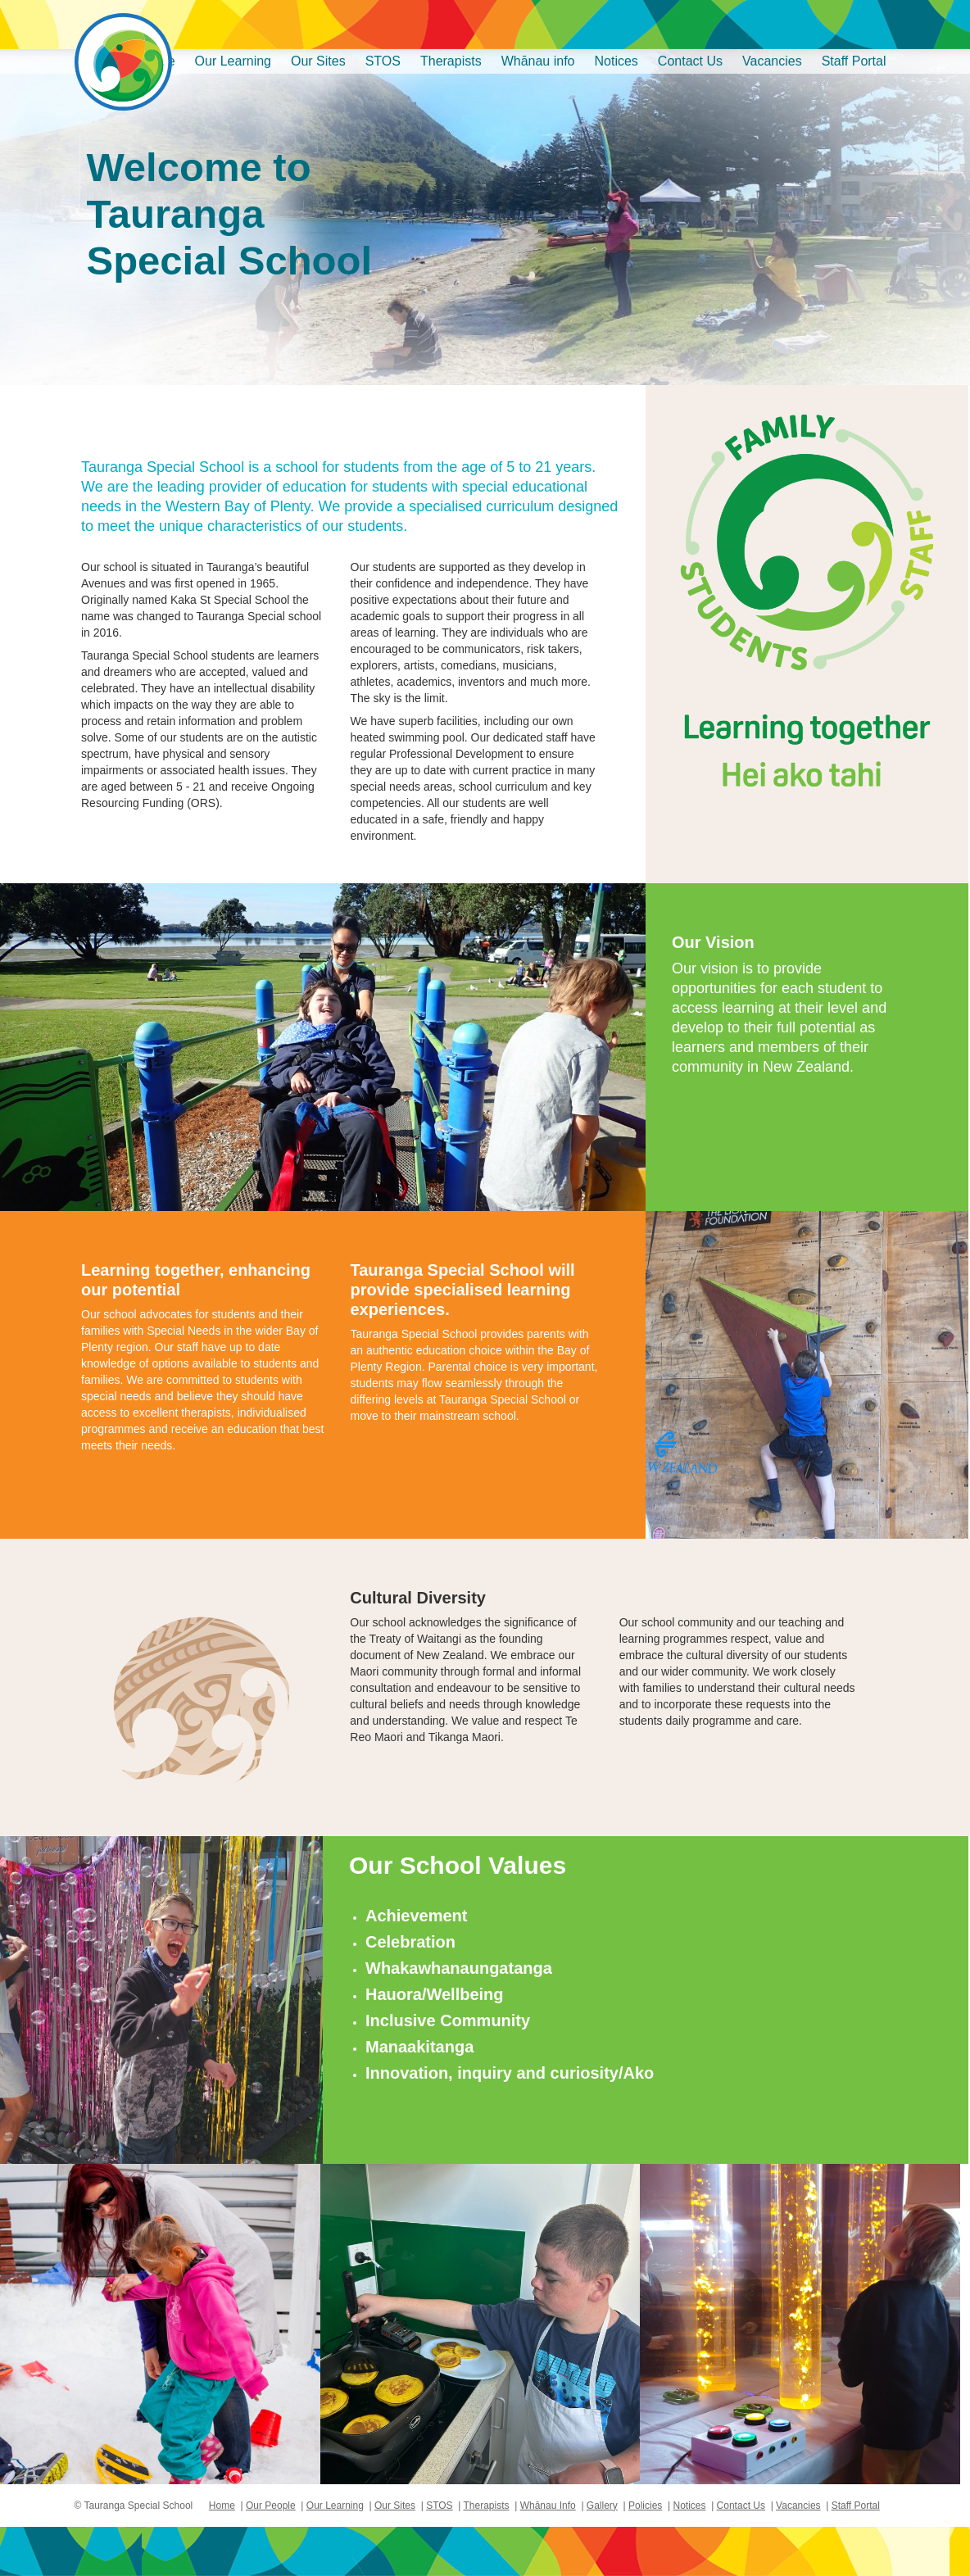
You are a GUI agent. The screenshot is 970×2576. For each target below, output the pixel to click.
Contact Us (690, 61)
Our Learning (233, 61)
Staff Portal (854, 61)
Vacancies (772, 61)
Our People (271, 2505)
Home (222, 2505)
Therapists (451, 61)
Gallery (602, 2505)
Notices (616, 61)
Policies (645, 2505)
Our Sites (318, 61)
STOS (383, 61)
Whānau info (538, 61)
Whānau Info (548, 2505)
